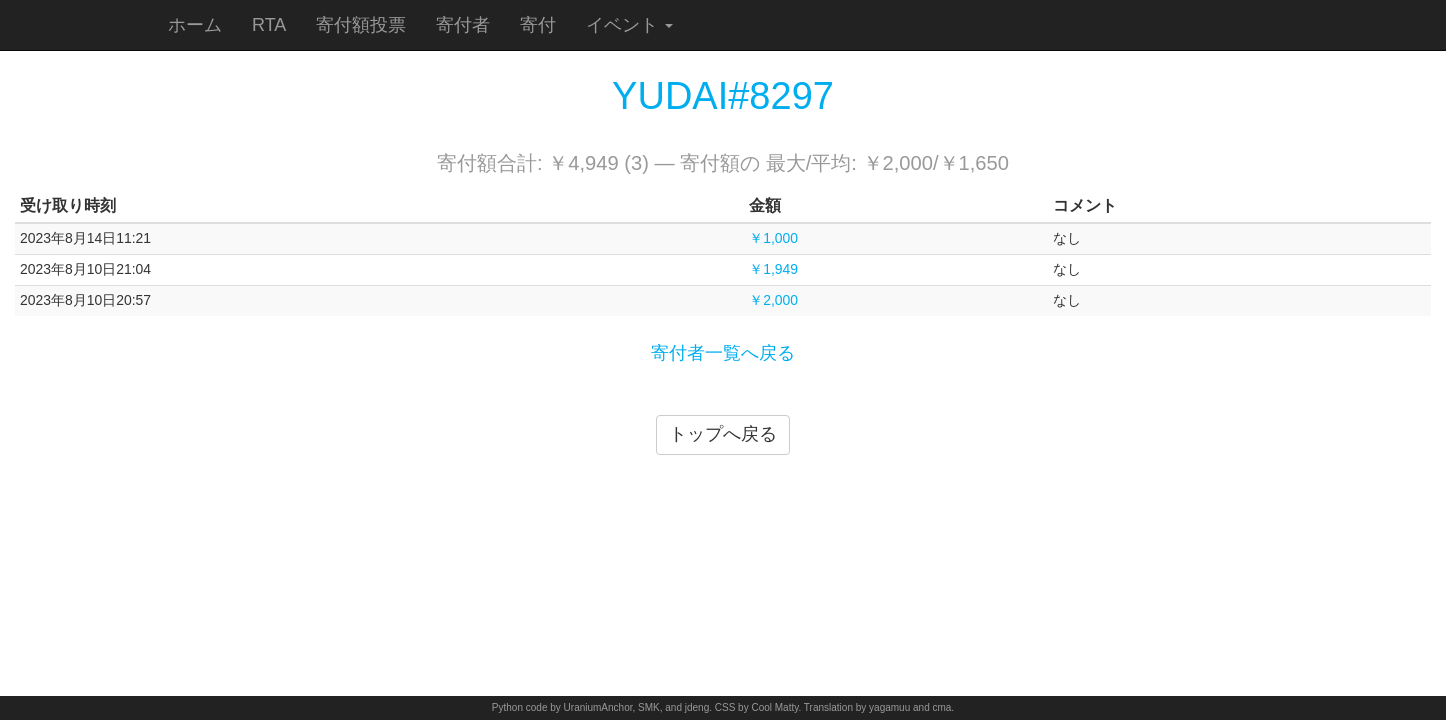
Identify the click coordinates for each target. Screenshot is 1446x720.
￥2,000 (773, 300)
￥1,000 (773, 238)
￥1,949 (773, 269)
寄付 (538, 25)
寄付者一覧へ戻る (723, 353)
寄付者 (463, 25)
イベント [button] (629, 25)
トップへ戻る (723, 434)
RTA (269, 25)
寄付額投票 (361, 25)
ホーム (195, 25)
